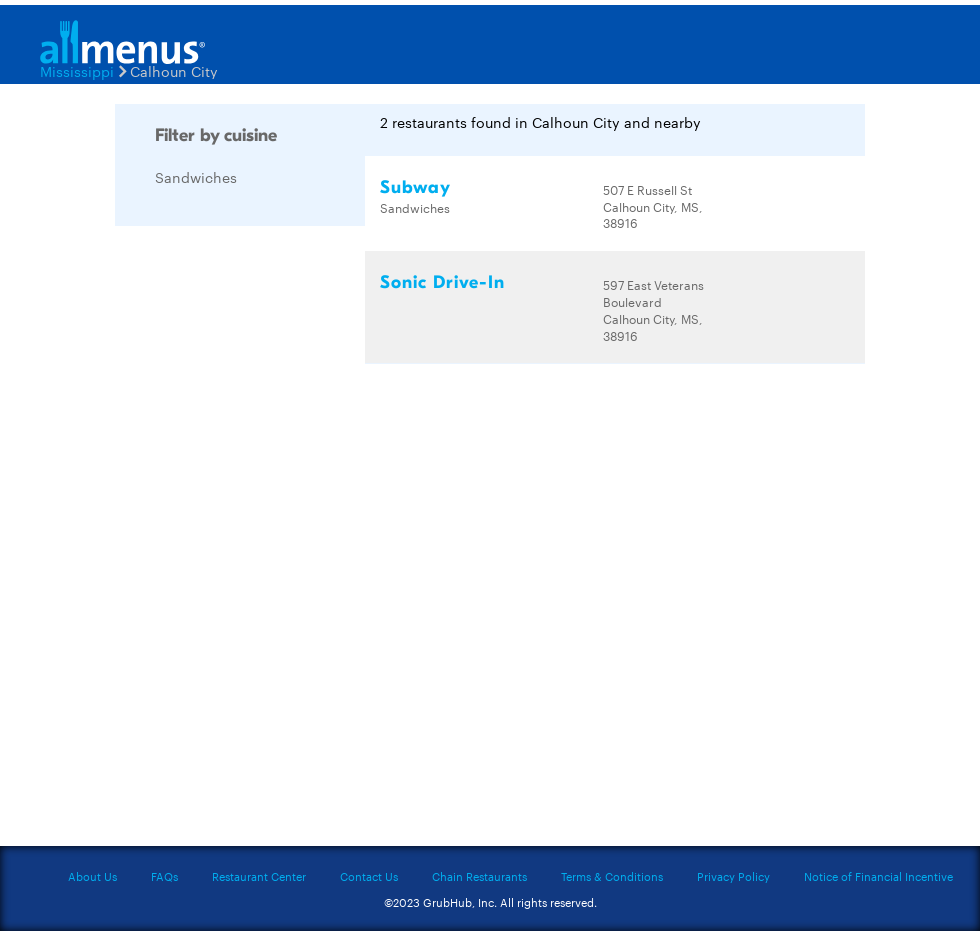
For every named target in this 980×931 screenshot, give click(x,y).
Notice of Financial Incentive (878, 876)
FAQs (164, 876)
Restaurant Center (259, 876)
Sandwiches (196, 177)
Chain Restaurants (479, 876)
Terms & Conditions (612, 876)
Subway (415, 187)
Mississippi (77, 71)
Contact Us (369, 876)
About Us (92, 876)
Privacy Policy (733, 876)
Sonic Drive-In (442, 282)
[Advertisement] (265, 541)
